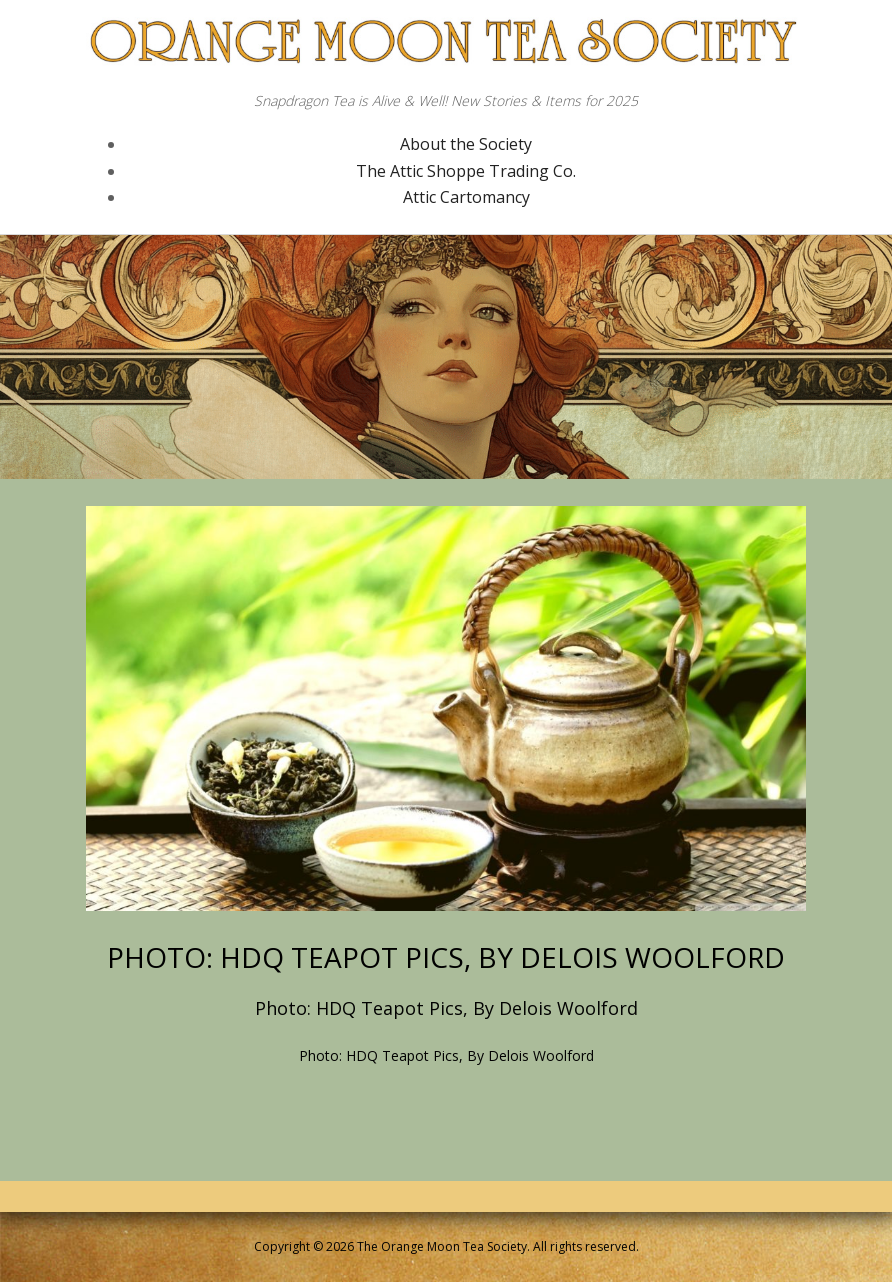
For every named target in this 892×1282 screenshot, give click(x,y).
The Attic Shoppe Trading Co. (466, 171)
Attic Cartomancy (466, 197)
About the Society (466, 144)
